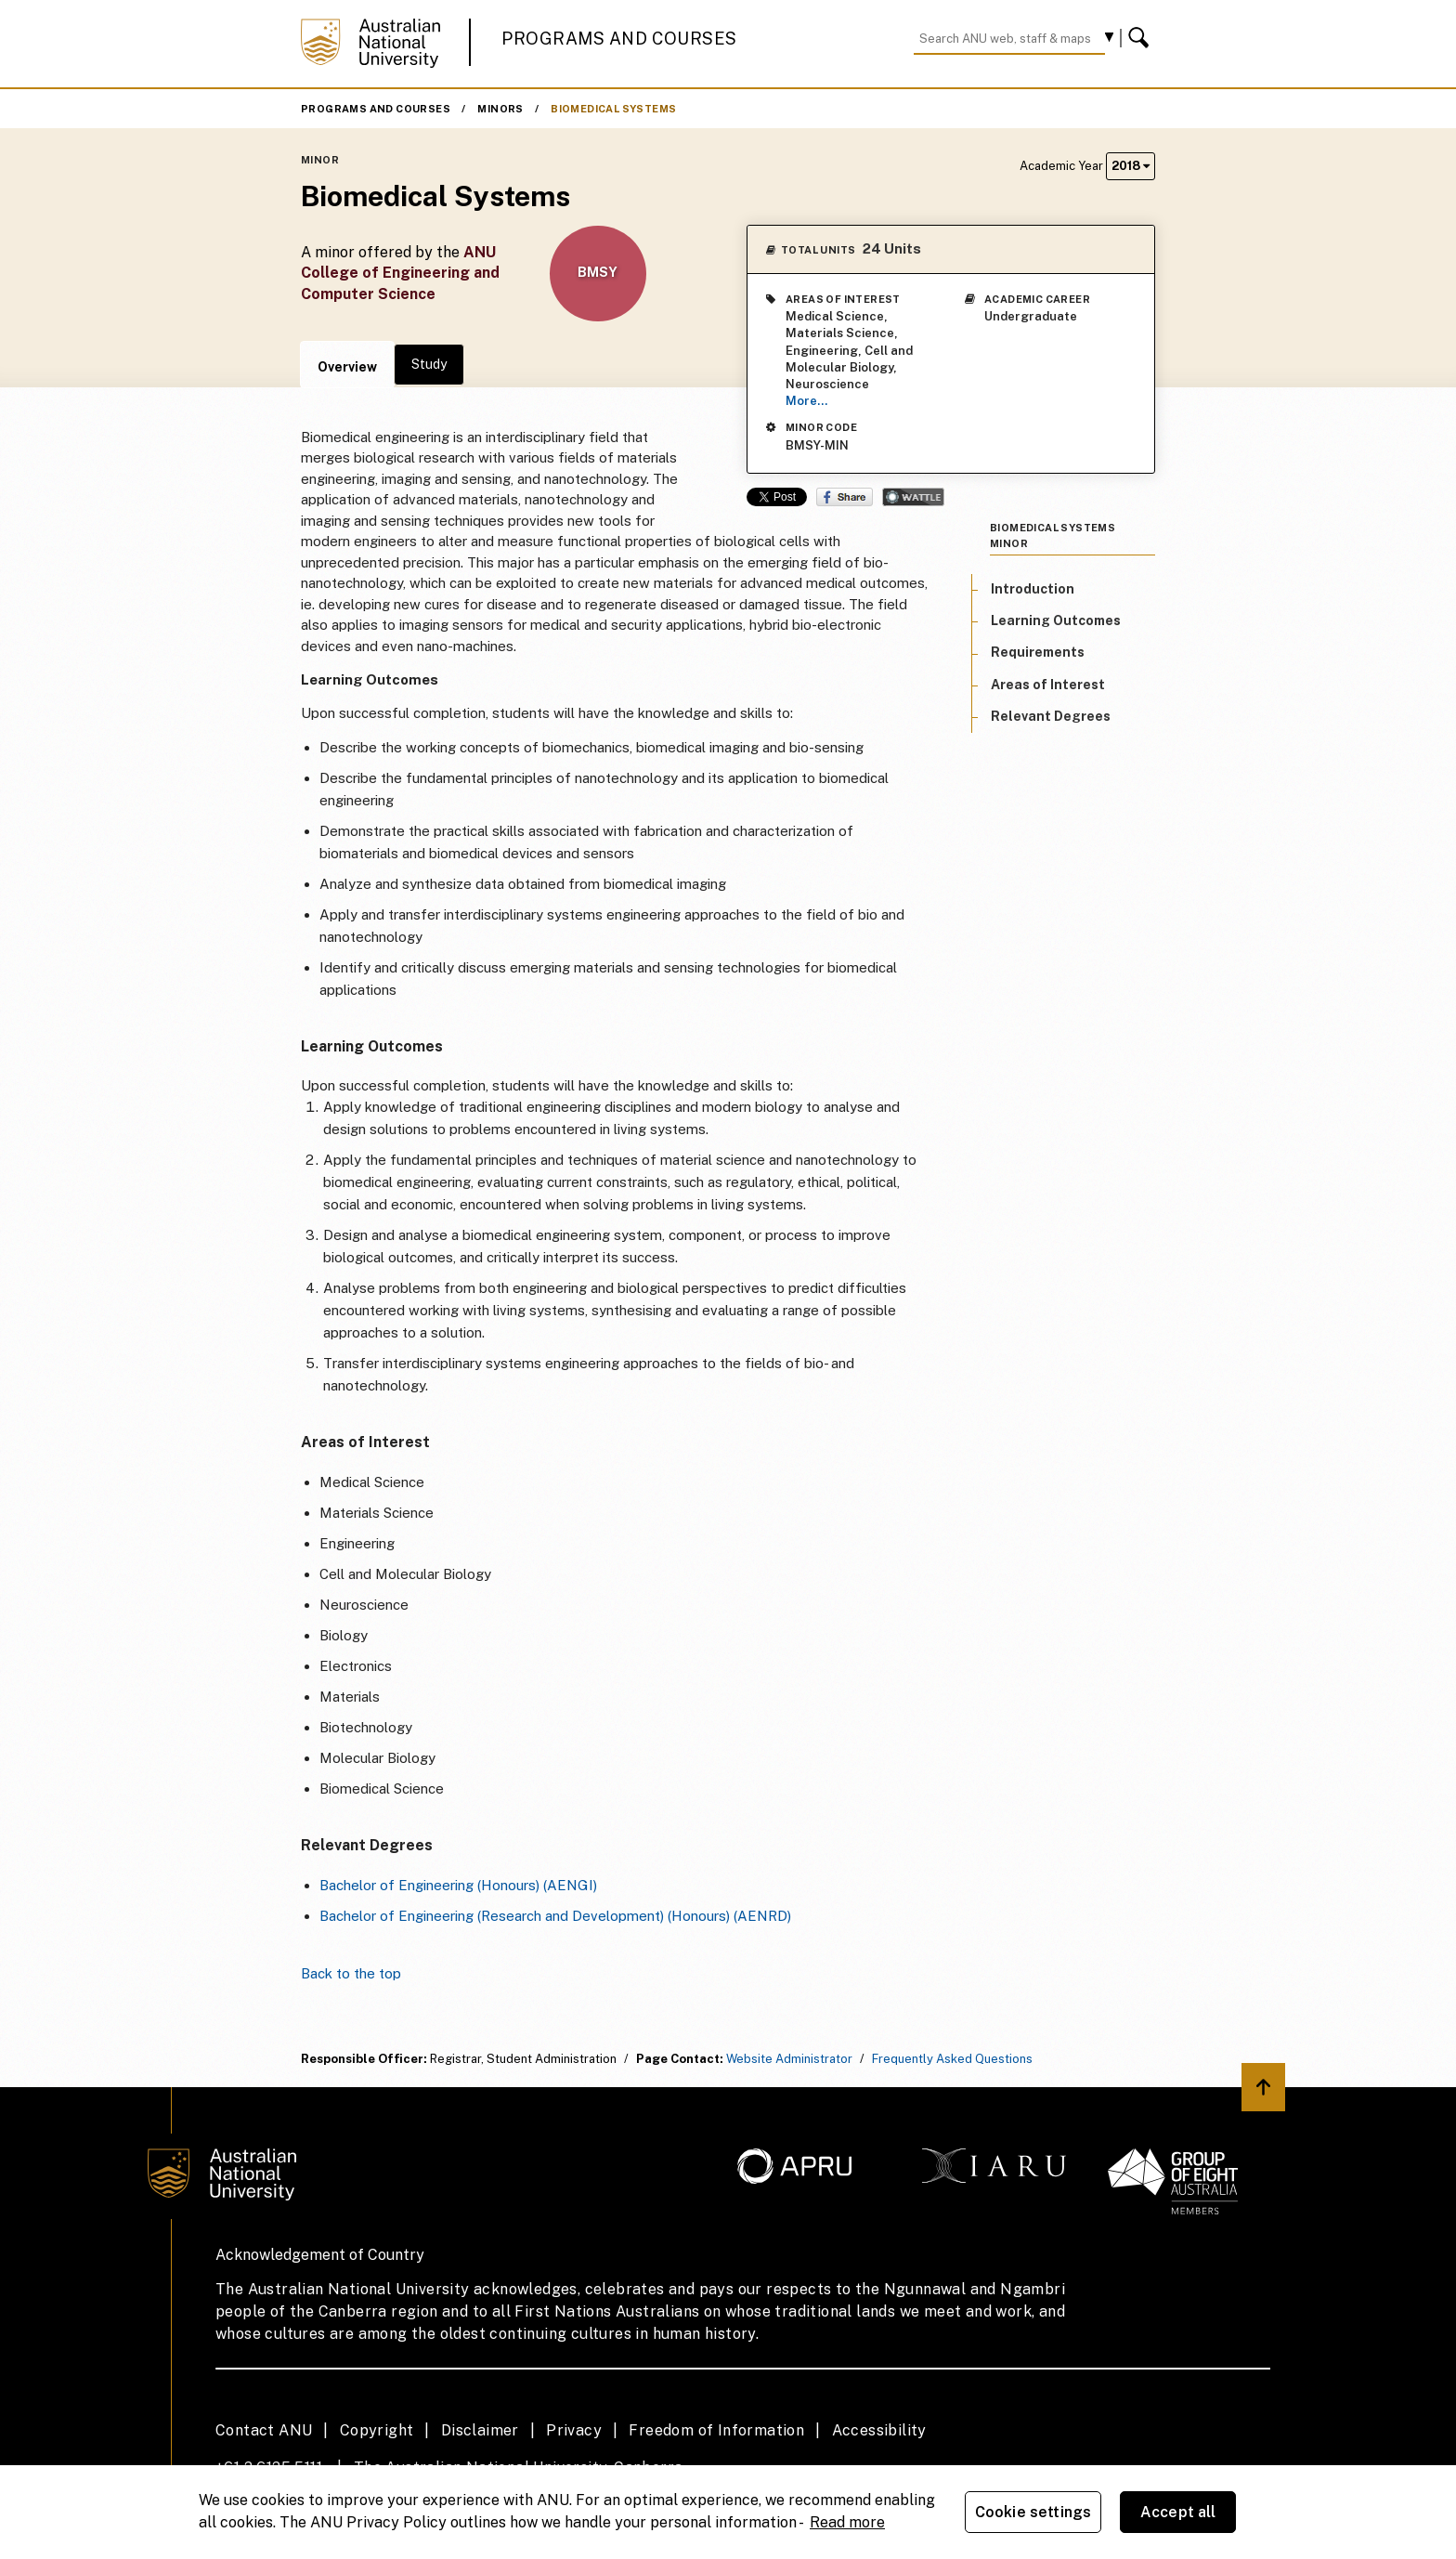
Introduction (1032, 588)
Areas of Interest (1048, 684)
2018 (1131, 166)
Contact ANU (263, 2430)
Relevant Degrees (1051, 716)
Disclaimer (480, 2430)
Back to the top (351, 1973)
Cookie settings (1033, 2512)
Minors (500, 108)
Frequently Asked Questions (952, 2059)
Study (429, 364)
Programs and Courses (619, 38)
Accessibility (879, 2430)
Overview (347, 366)
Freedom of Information (716, 2430)
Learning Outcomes (1056, 620)
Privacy (574, 2430)
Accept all (1178, 2512)
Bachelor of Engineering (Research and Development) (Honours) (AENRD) (555, 1916)
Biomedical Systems (613, 108)
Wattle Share (913, 497)
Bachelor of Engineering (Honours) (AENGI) (458, 1885)
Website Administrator (789, 2059)
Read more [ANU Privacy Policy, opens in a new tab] (847, 2522)
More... (806, 401)
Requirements (1038, 652)
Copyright (377, 2430)
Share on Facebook (844, 497)
